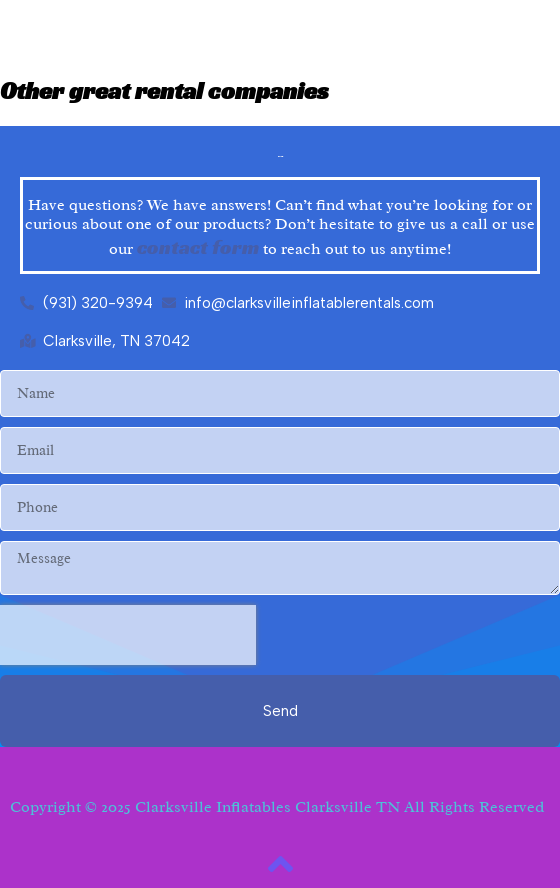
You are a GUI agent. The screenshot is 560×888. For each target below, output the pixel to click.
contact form (198, 247)
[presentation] (128, 635)
